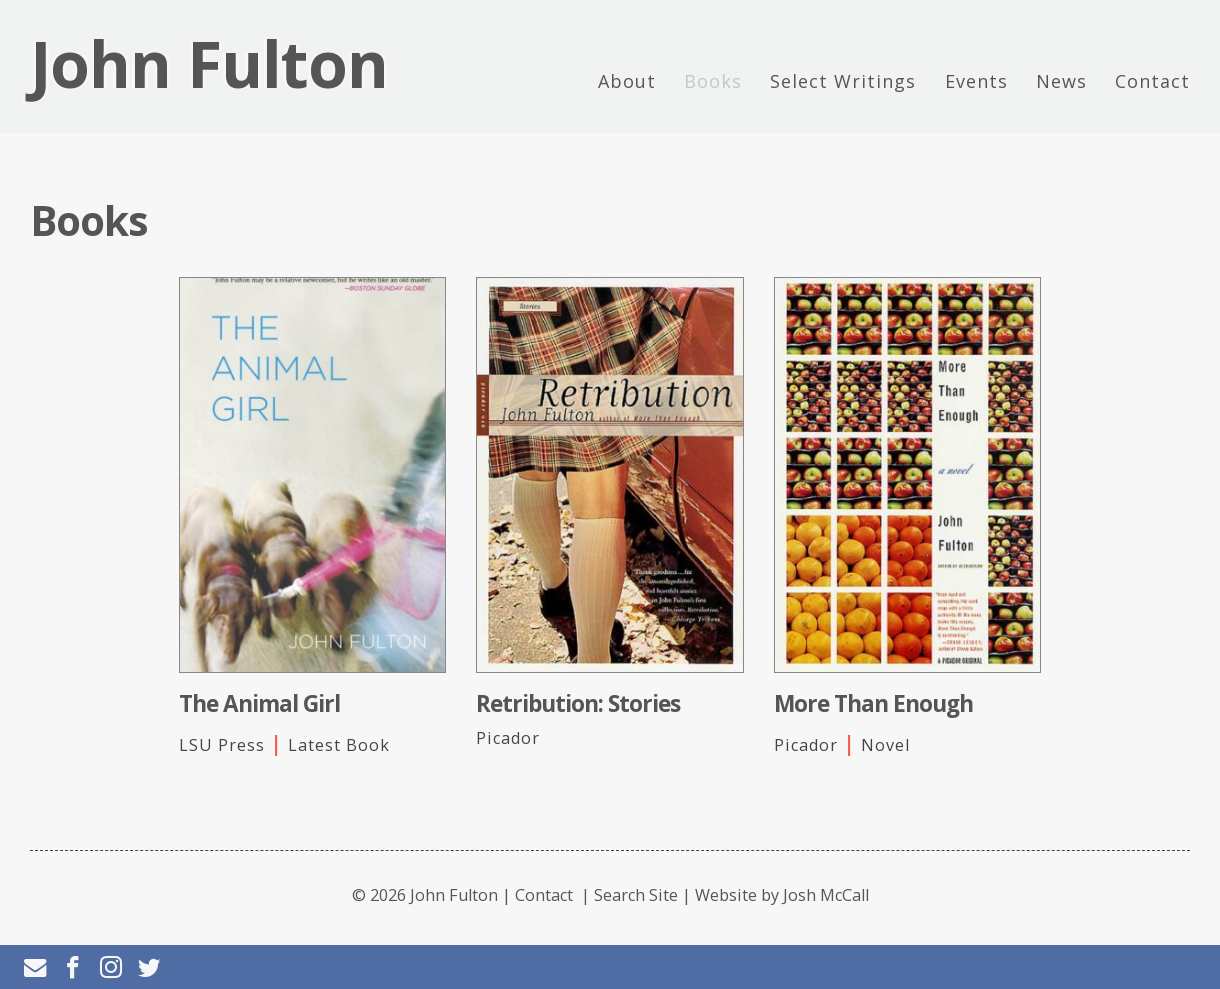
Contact (1152, 81)
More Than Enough (873, 703)
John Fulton (209, 64)
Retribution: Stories (578, 703)
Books (713, 81)
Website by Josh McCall (782, 895)
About (627, 81)
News (1061, 81)
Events (976, 81)
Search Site (636, 895)
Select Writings (843, 81)
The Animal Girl (259, 703)
